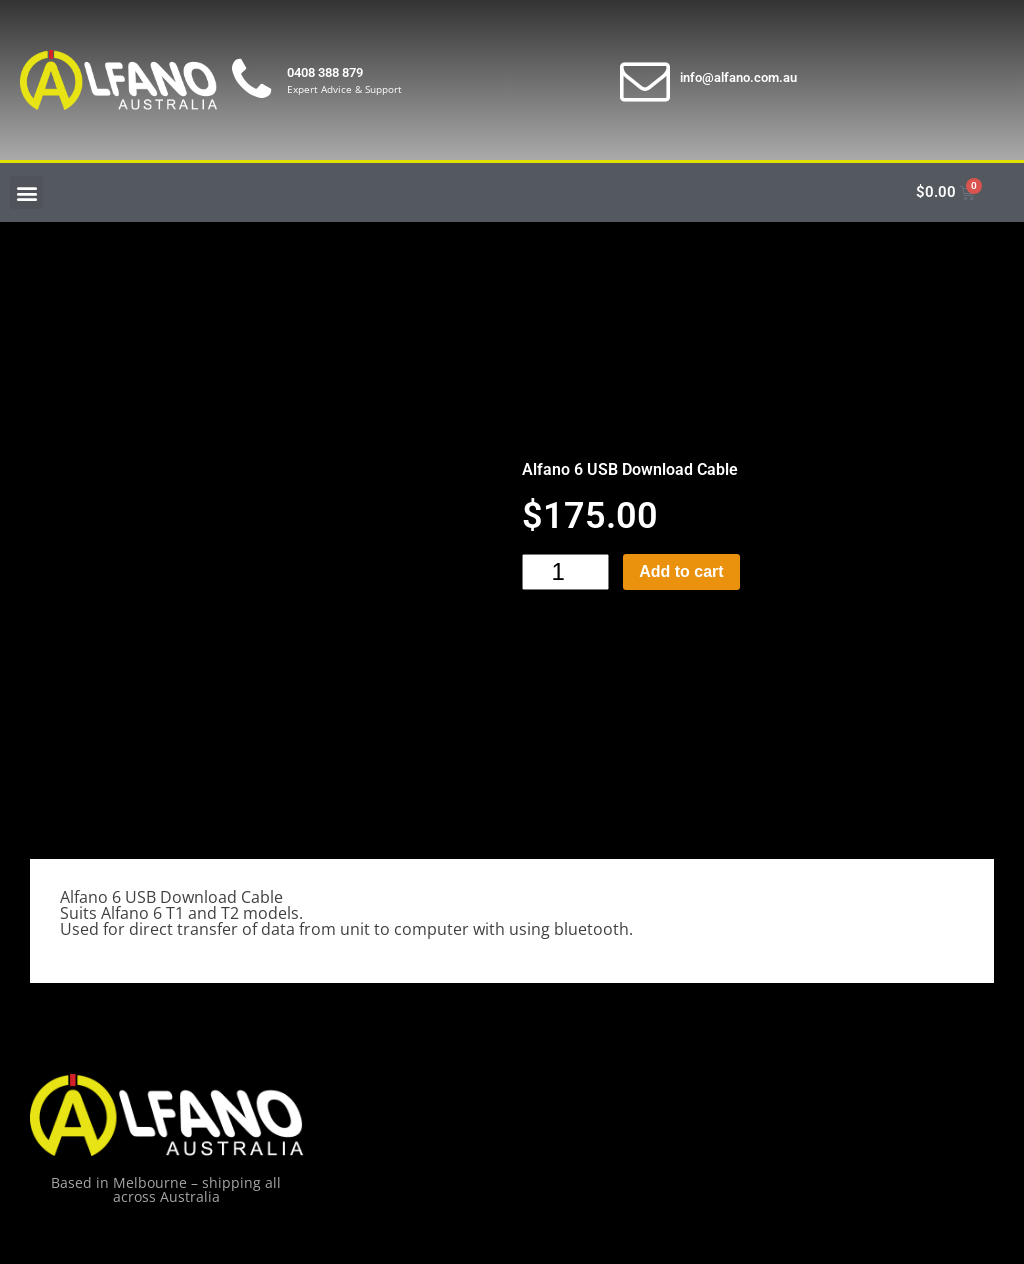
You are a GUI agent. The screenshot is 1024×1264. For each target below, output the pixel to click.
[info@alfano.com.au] (645, 80)
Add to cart (681, 571)
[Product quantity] (565, 572)
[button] (26, 192)
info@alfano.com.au (738, 77)
